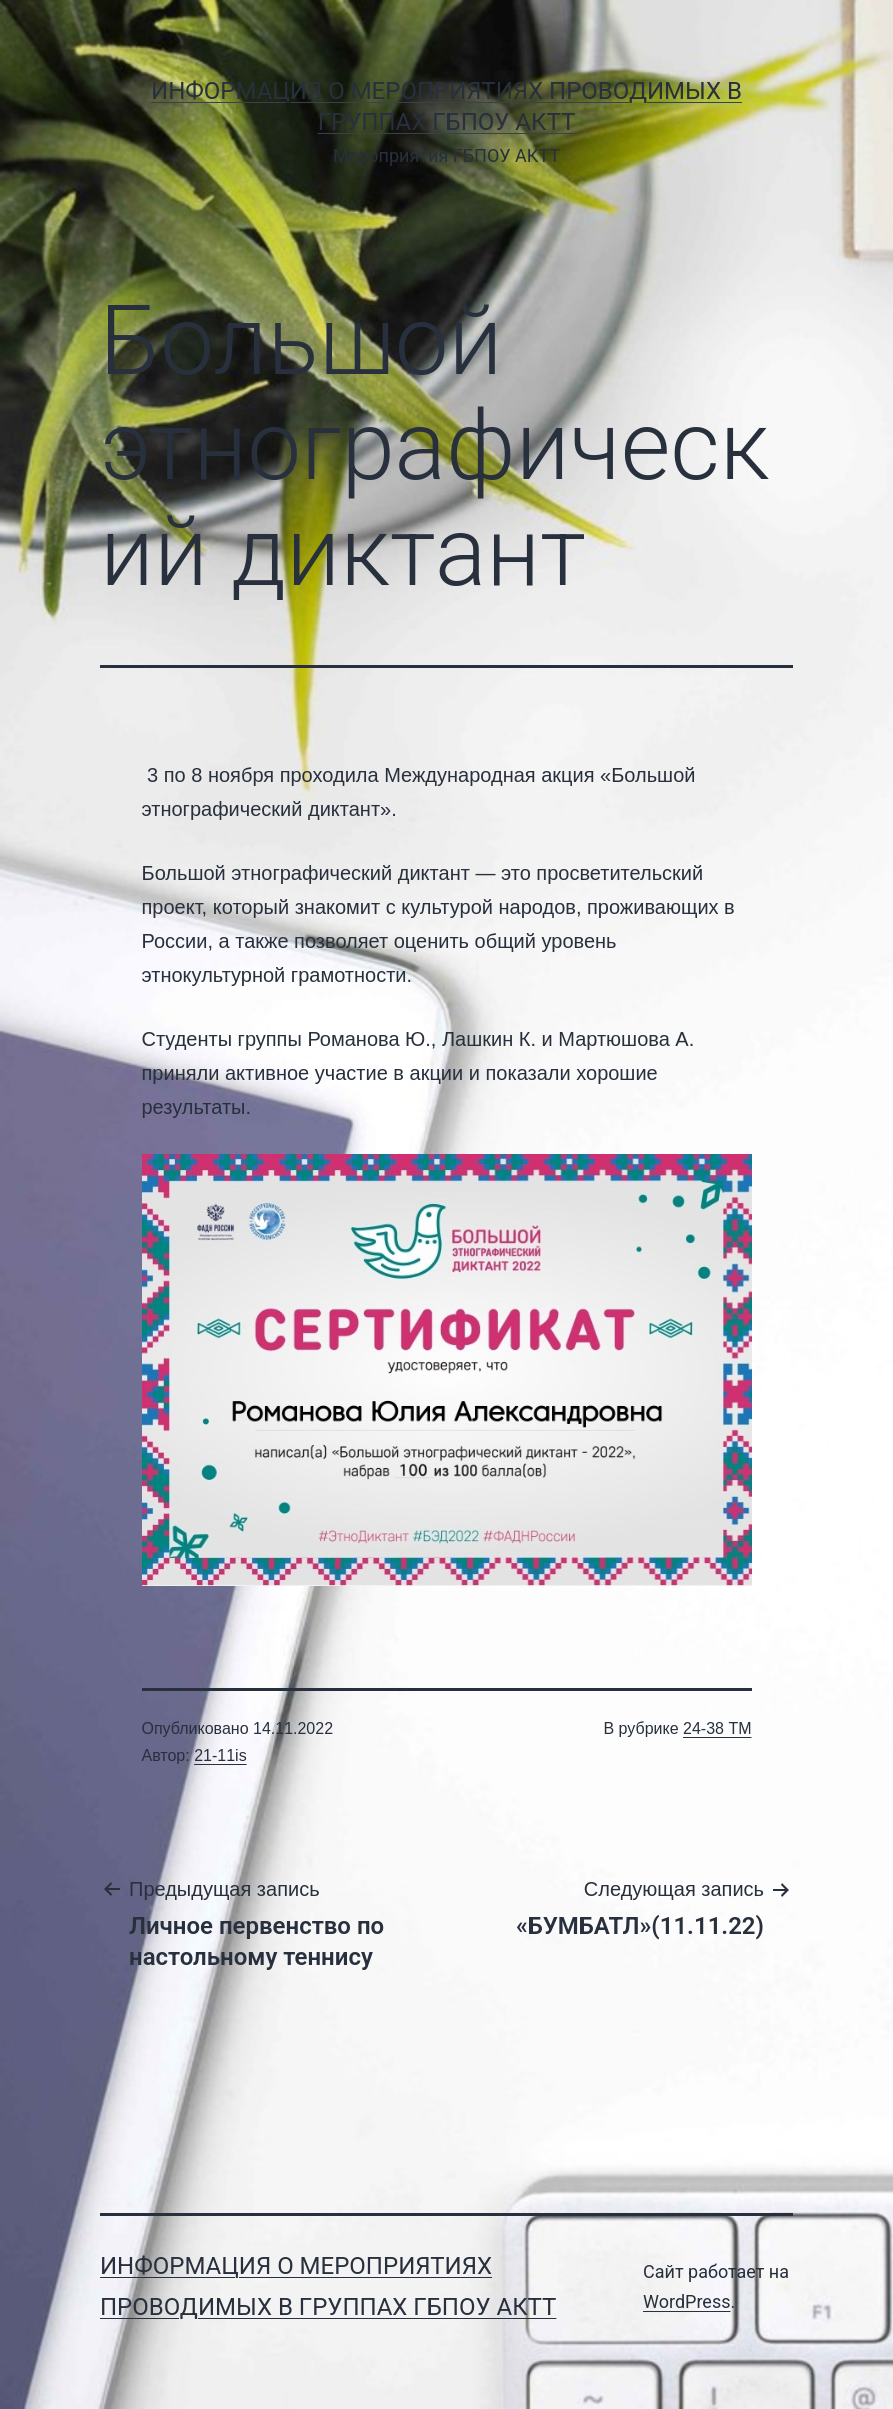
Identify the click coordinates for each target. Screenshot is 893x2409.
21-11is (220, 1755)
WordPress (686, 2301)
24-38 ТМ (717, 1728)
